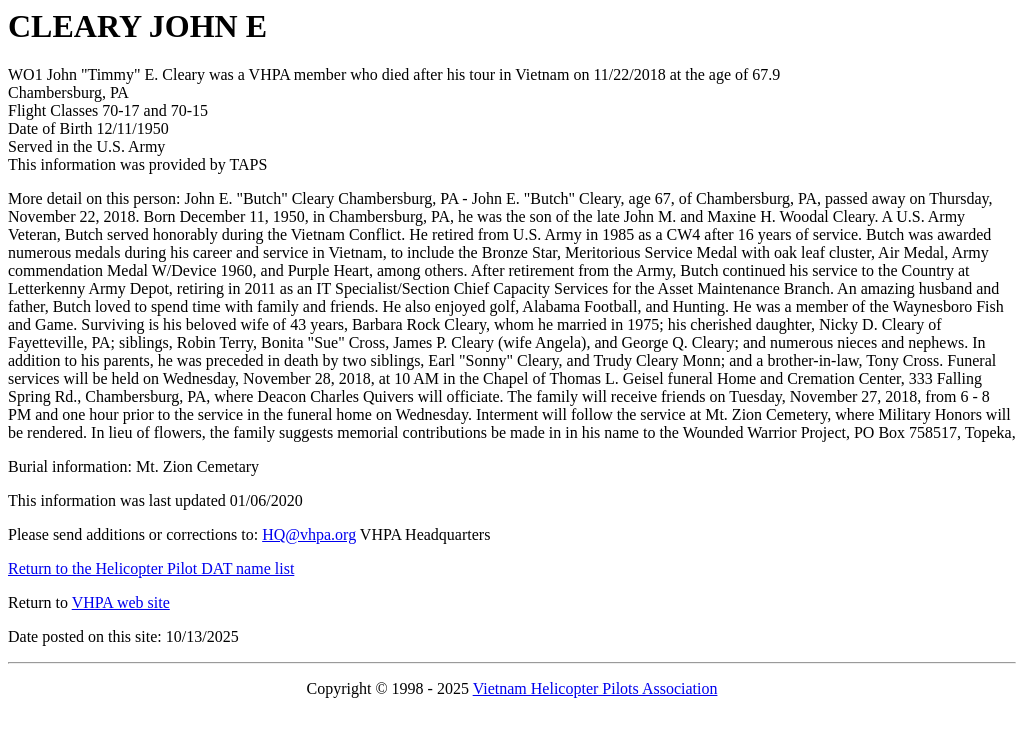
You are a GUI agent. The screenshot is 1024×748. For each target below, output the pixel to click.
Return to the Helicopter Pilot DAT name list (151, 568)
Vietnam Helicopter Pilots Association (595, 688)
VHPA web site (121, 602)
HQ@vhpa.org (309, 534)
